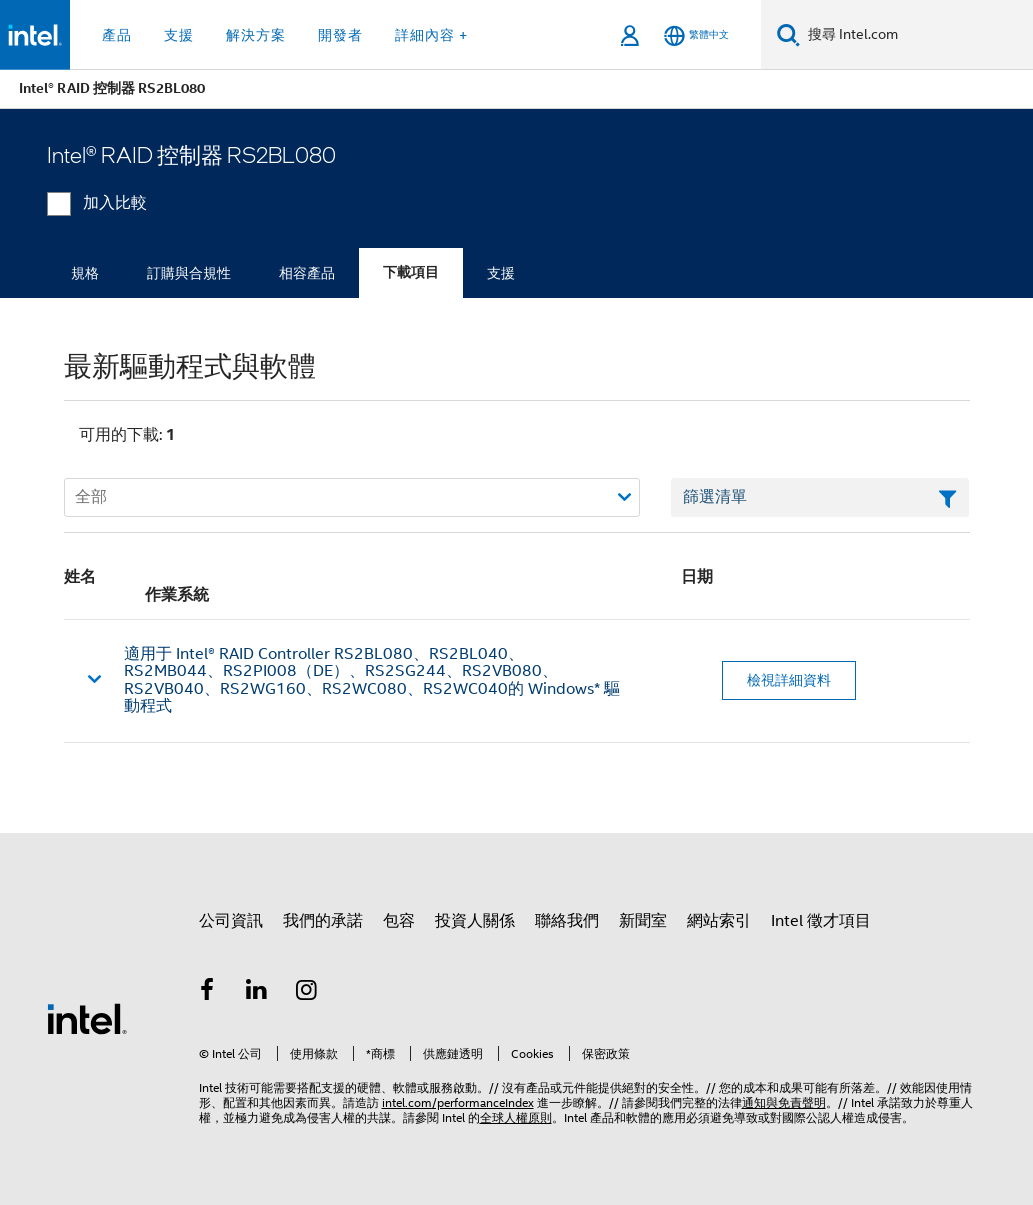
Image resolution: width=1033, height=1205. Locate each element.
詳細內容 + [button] (431, 35)
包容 (399, 921)
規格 (85, 273)
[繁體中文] (696, 35)
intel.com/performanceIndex (458, 1102)
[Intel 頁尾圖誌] (87, 1018)
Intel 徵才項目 (821, 921)
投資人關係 (475, 921)
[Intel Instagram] (307, 993)
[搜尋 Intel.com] (916, 35)
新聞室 (643, 921)
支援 (501, 273)
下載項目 (411, 272)
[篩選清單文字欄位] (820, 498)
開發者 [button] (340, 35)
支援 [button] (179, 35)
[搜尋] (788, 34)
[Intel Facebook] (208, 993)
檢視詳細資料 (789, 680)
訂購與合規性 (189, 273)
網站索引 (719, 921)
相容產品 (307, 273)
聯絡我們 (567, 921)
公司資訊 (231, 921)
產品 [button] (117, 35)
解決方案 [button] (256, 35)
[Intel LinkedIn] (257, 993)
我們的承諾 (323, 921)
